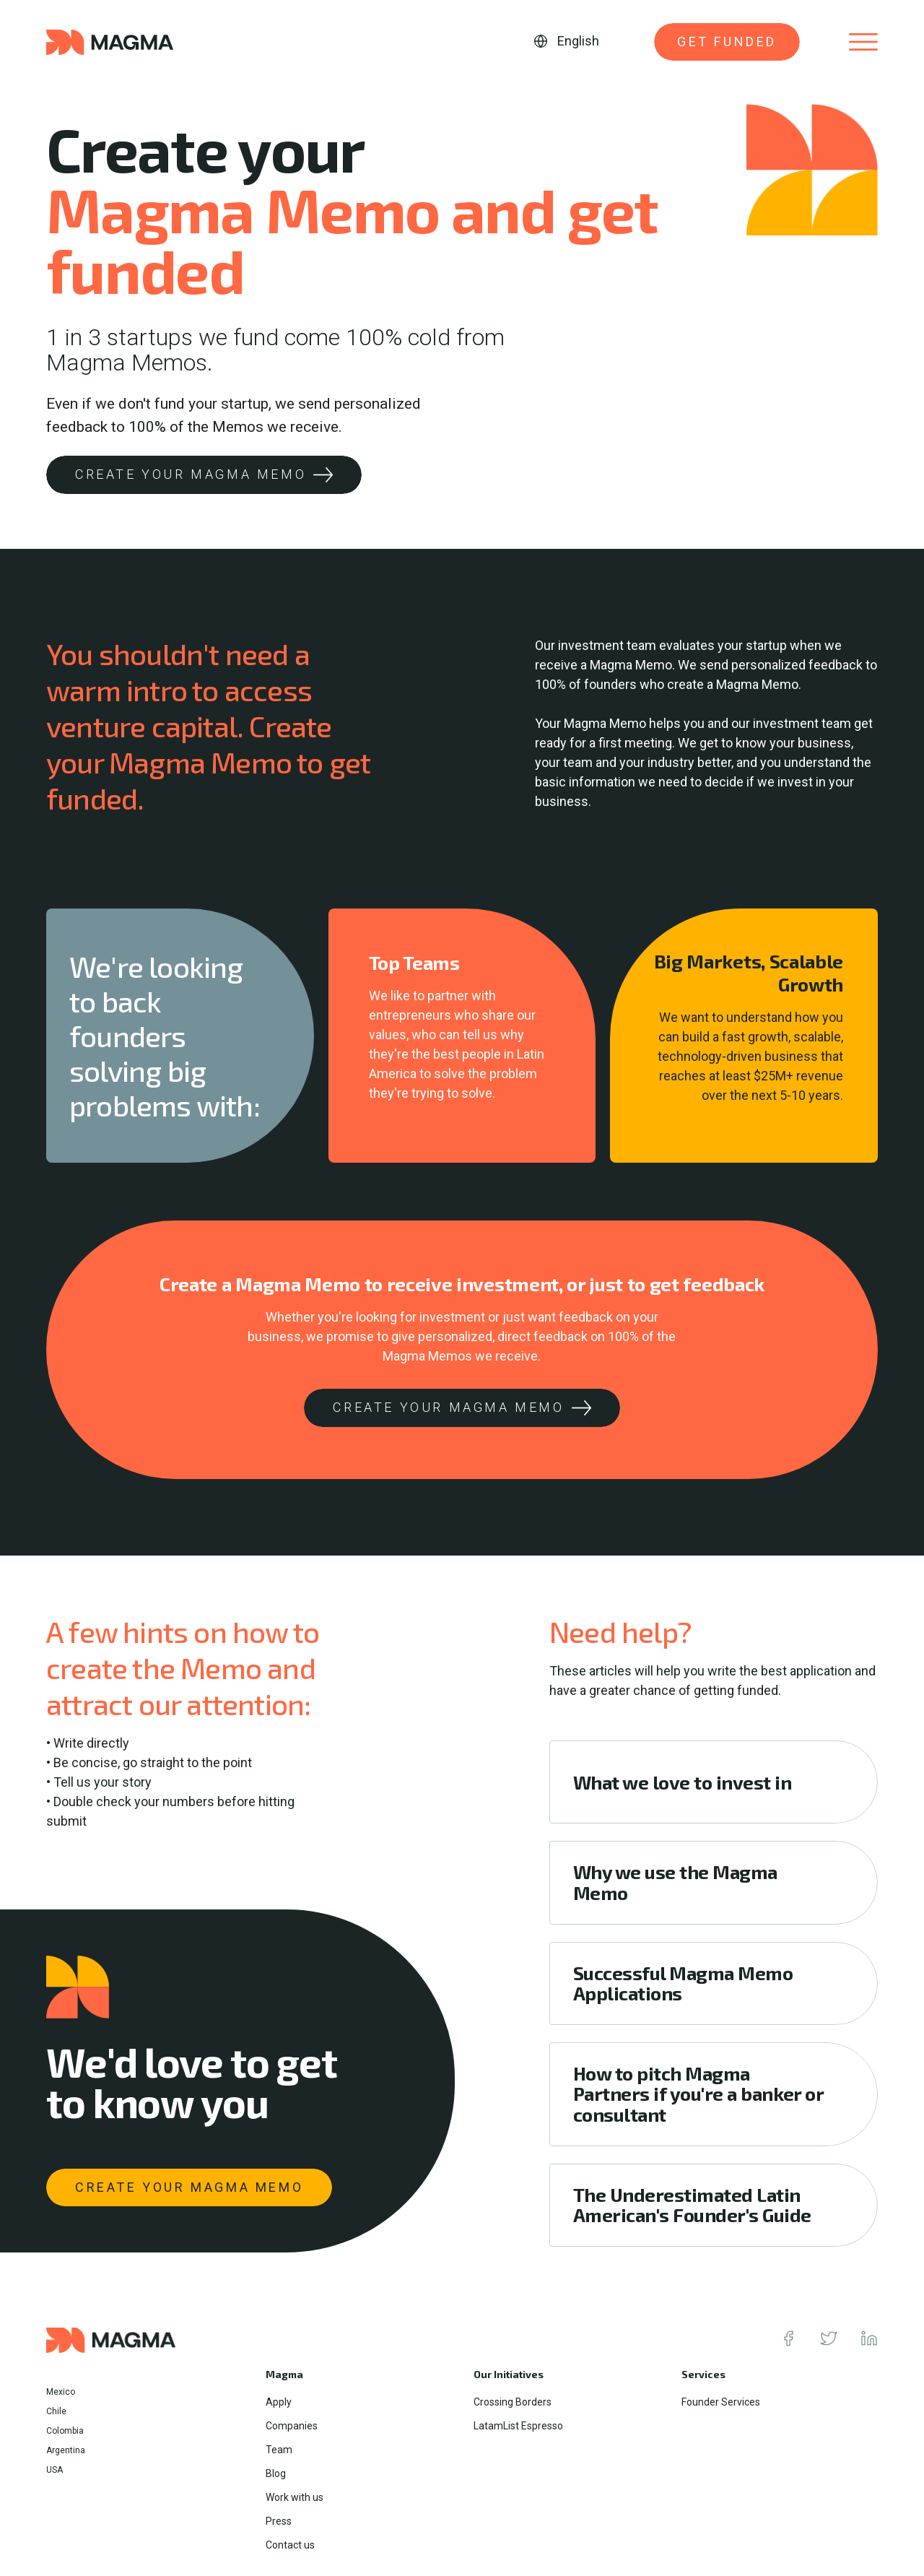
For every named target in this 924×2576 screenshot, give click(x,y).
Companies (292, 2426)
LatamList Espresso (518, 2426)
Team (279, 2449)
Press (279, 2521)
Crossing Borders (513, 2402)
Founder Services (720, 2402)
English (578, 40)
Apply (279, 2402)
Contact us (290, 2545)
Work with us (294, 2497)
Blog (276, 2473)
